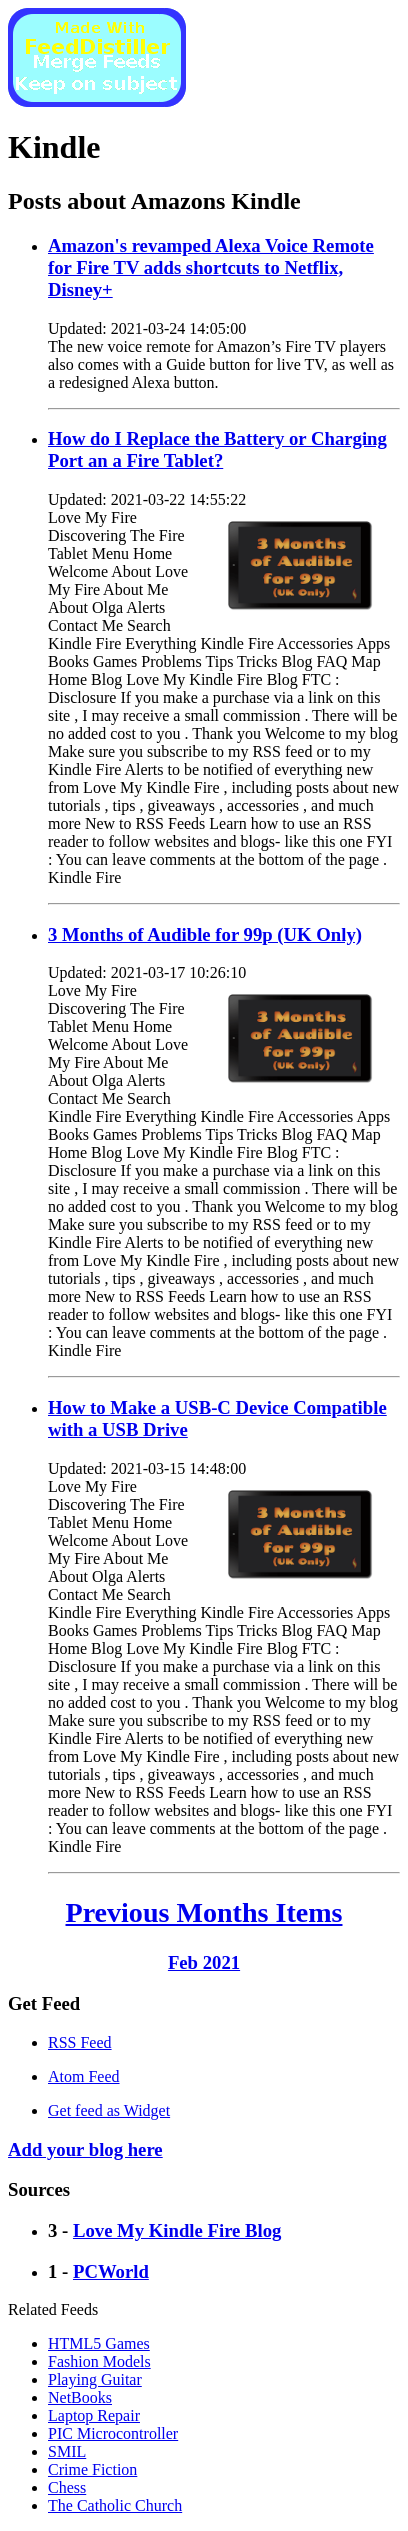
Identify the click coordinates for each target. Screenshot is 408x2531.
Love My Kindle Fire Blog (177, 2230)
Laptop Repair (94, 2415)
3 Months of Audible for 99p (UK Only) (205, 934)
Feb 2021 (204, 1962)
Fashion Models (99, 2361)
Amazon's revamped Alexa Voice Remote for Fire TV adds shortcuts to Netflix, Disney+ (211, 267)
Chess (67, 2487)
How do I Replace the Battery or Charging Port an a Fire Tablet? (217, 449)
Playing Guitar (95, 2379)
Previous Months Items (204, 1912)
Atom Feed (84, 2076)
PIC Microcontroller (113, 2433)
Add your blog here (85, 2149)
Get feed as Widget (109, 2110)
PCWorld (111, 2271)
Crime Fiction (92, 2469)
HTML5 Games (99, 2343)
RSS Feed (80, 2042)
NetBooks (80, 2397)
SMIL (67, 2451)
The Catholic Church (115, 2505)
